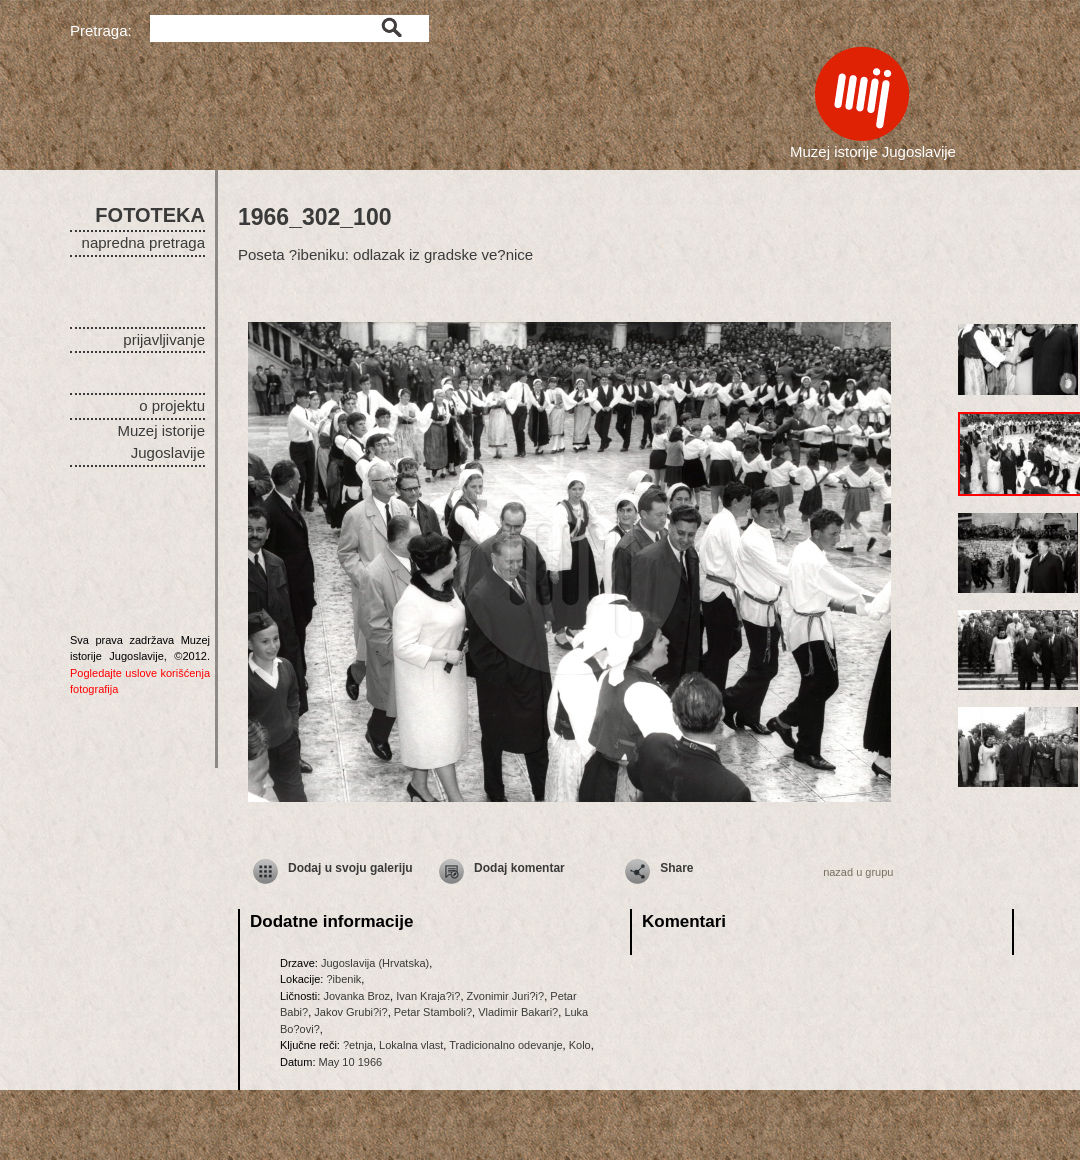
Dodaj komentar (519, 868)
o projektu (172, 405)
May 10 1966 (351, 1062)
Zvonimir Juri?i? (506, 996)
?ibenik (343, 979)
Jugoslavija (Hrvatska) (375, 963)
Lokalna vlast (411, 1045)
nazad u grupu (858, 872)
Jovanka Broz (356, 996)
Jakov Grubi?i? (350, 1012)
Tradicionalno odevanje (505, 1045)
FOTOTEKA (150, 215)
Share (676, 868)
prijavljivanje (164, 339)
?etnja (358, 1045)
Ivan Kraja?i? (428, 996)
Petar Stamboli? (433, 1012)
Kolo (580, 1045)
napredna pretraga (143, 242)
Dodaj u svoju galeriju (350, 868)
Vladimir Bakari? (518, 1012)
